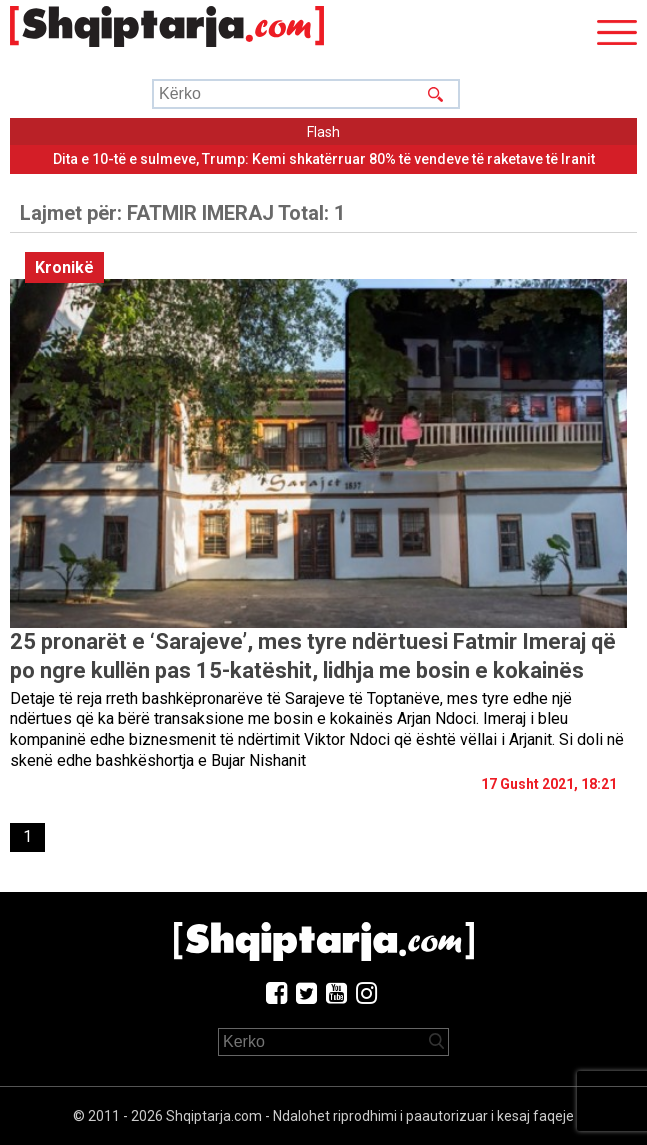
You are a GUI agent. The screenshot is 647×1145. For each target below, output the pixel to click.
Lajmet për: (182, 213)
